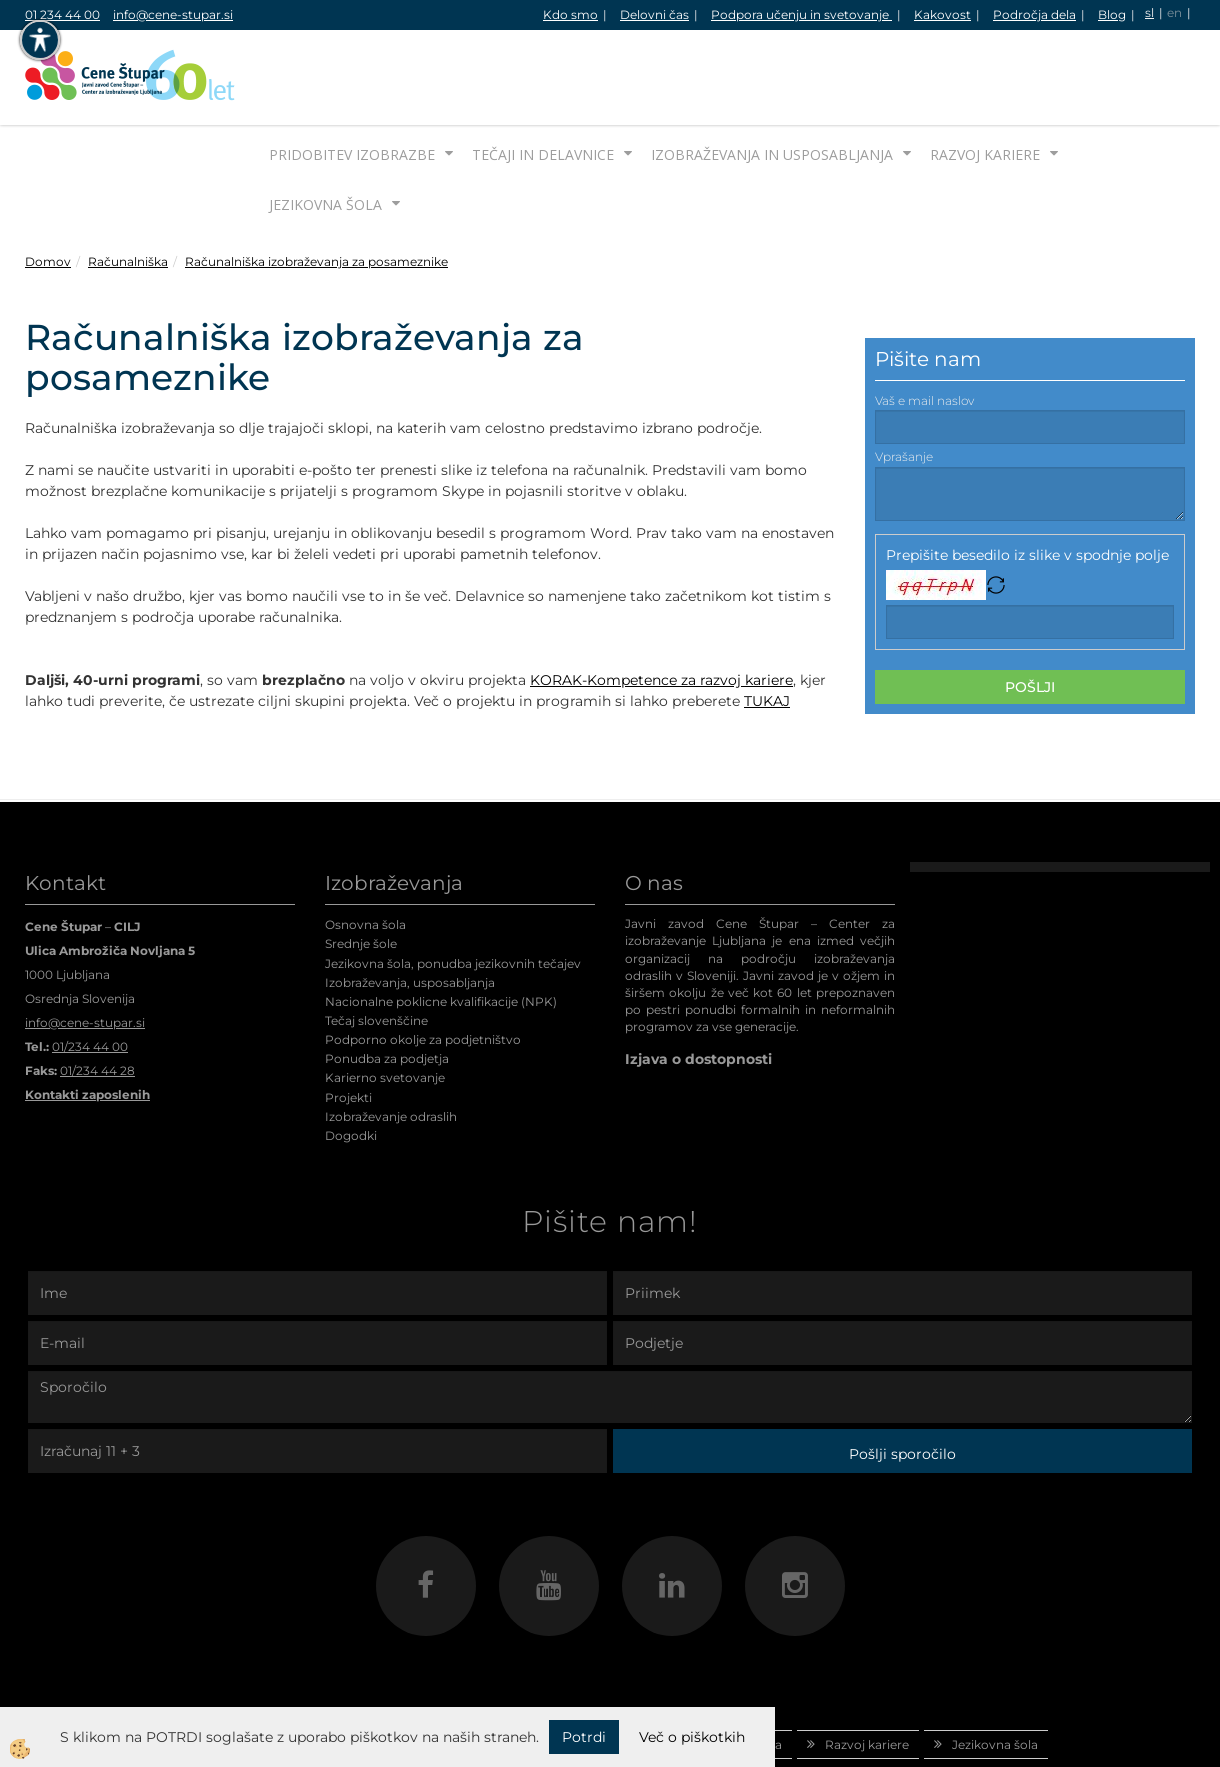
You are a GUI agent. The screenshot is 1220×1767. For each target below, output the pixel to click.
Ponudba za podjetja (387, 983)
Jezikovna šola (325, 129)
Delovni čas (654, 14)
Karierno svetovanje (385, 1002)
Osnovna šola (365, 849)
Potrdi (584, 1737)
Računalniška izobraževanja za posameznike (316, 186)
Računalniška (128, 186)
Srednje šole (361, 868)
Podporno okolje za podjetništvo (423, 964)
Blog (1112, 14)
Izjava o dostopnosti (698, 984)
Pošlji (1030, 612)
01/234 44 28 (97, 995)
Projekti (348, 1022)
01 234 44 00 (62, 14)
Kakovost (942, 14)
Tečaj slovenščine (376, 945)
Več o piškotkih (692, 1737)
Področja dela (1034, 14)
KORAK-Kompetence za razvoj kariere (661, 605)
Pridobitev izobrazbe (352, 79)
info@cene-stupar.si (173, 14)
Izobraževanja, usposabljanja (410, 907)
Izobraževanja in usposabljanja (772, 79)
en (1174, 12)
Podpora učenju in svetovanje (801, 14)
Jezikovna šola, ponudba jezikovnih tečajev (453, 888)
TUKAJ (767, 626)
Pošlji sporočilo (902, 1379)
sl (1149, 12)
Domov (48, 186)
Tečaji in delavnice (543, 79)
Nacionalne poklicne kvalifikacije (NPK (439, 926)
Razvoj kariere (985, 79)
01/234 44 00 (90, 971)
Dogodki (351, 1060)
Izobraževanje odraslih (391, 1041)
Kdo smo (570, 14)
